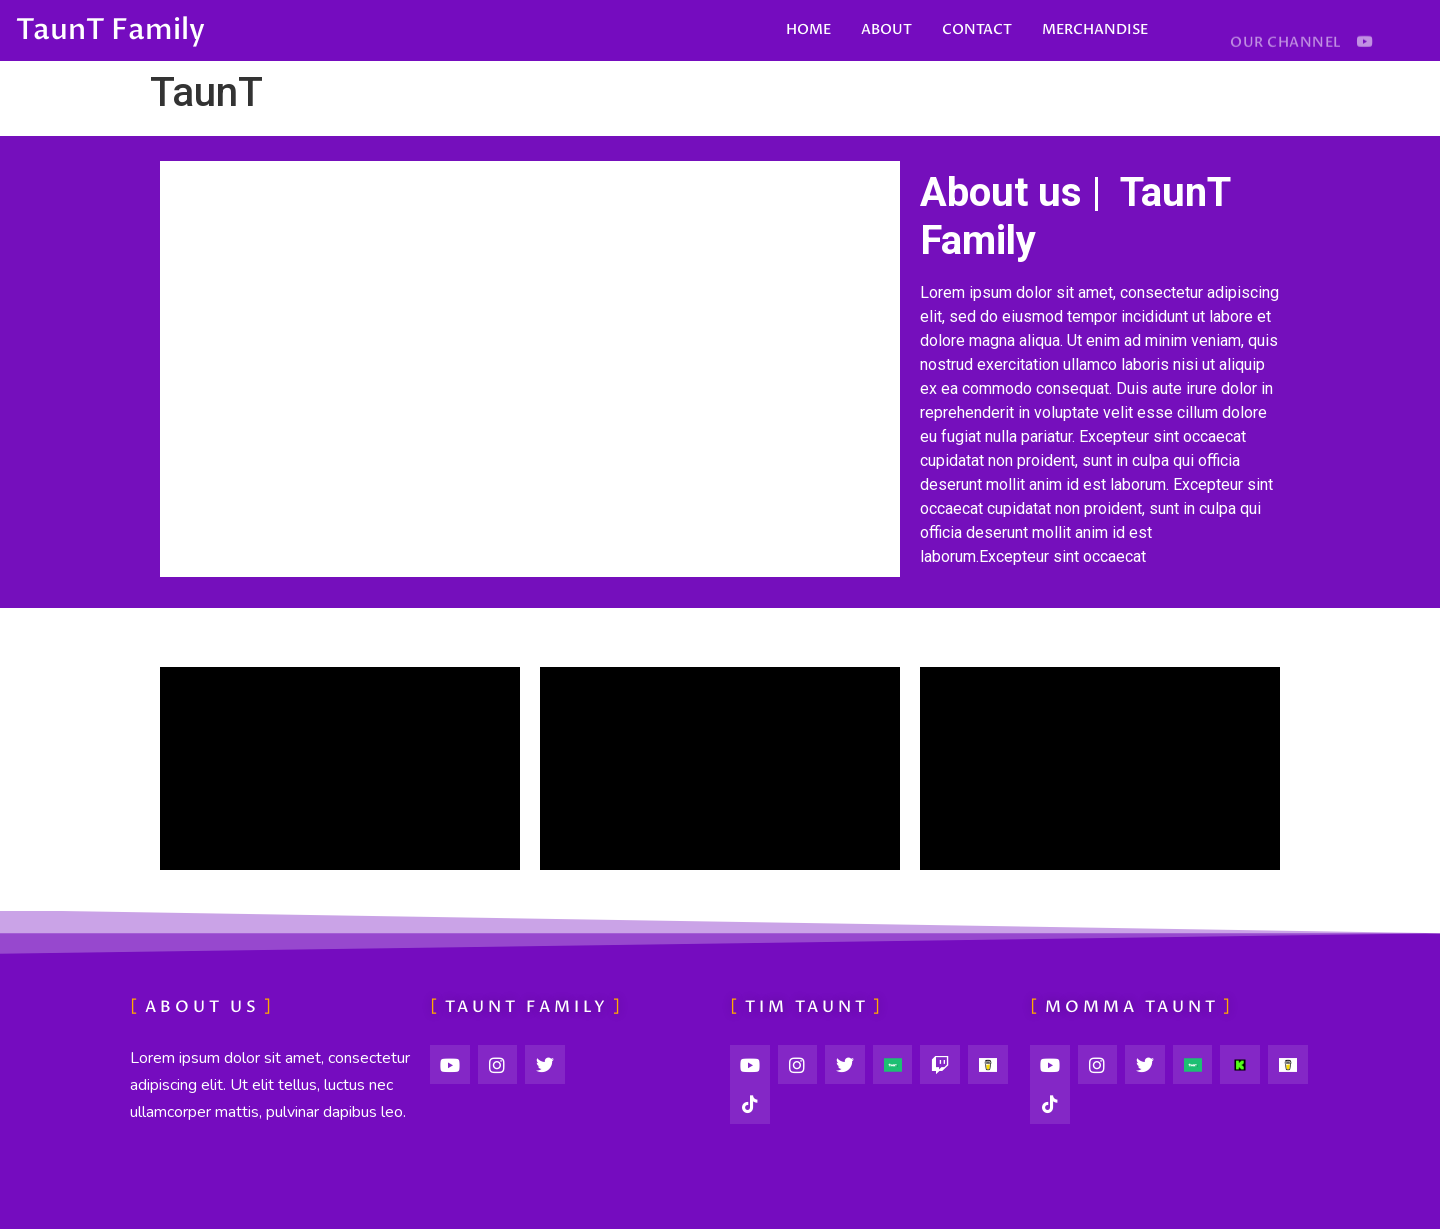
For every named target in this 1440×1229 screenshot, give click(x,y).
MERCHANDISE (1095, 29)
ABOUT (886, 29)
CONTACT (977, 29)
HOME (808, 29)
